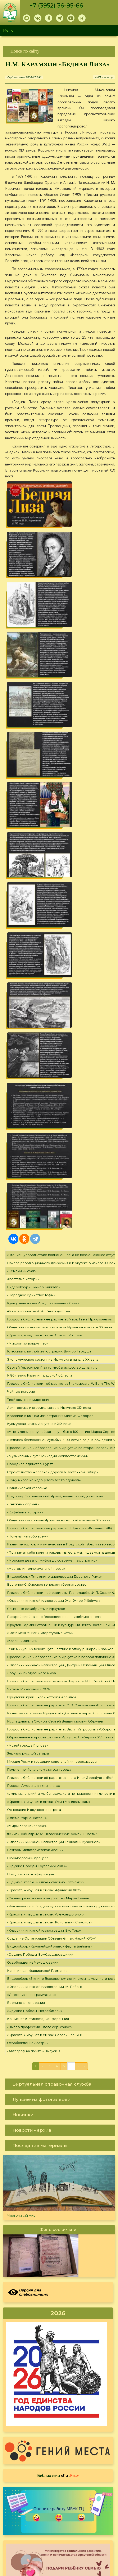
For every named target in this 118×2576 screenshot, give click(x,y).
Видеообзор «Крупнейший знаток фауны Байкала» (49, 1501)
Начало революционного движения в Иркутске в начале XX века (62, 817)
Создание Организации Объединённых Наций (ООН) (51, 1493)
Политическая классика (27, 1042)
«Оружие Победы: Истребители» (34, 1565)
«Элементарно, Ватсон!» (27, 1372)
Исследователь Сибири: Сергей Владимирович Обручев (55, 1276)
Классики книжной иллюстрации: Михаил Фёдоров (50, 970)
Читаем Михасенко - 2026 (28, 1244)
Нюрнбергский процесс (28, 1412)
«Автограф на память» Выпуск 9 (33, 1605)
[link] (59, 51)
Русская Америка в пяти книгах (33, 1340)
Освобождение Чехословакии (32, 1517)
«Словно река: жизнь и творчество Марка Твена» (48, 1453)
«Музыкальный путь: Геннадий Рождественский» (47, 1010)
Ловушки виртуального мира (31, 1227)
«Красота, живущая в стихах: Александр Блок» (45, 1469)
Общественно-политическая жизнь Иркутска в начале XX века (59, 882)
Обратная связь (67, 2537)
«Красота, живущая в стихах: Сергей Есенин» (44, 1589)
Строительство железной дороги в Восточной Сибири (53, 1026)
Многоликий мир (21, 1770)
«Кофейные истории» (25, 1067)
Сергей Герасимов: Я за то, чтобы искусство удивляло (52, 922)
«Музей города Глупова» (27, 1300)
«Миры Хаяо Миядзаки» (27, 1380)
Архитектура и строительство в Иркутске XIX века (49, 962)
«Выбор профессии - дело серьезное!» (39, 1581)
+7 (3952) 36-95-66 (57, 5)
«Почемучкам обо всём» (27, 1091)
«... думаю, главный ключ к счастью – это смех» (45, 1436)
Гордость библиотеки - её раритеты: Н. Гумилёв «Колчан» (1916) (59, 1083)
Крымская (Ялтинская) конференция (38, 1573)
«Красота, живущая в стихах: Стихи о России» (44, 890)
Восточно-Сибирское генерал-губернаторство (46, 1139)
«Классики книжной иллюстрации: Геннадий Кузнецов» (53, 1396)
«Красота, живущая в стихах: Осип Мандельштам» (48, 1356)
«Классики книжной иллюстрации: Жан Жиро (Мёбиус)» (53, 1155)
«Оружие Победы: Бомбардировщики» (40, 1509)
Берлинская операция (26, 1557)
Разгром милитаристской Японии (35, 1404)
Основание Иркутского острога (34, 1364)
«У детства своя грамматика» (31, 1549)
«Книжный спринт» (23, 1058)
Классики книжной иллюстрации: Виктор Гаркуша (49, 906)
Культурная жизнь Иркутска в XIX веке (39, 978)
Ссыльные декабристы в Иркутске (36, 1163)
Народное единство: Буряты (31, 1018)
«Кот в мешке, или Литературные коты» (40, 1187)
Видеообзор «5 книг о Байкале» (33, 841)
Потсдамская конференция (30, 1429)
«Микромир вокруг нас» (27, 898)
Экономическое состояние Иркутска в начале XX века (52, 914)
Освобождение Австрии (28, 1597)
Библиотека (58, 2029)
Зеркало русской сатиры (28, 1308)
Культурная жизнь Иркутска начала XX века (43, 858)
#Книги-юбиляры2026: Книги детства (38, 866)
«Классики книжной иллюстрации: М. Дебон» (44, 1541)
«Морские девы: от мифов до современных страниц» (52, 1115)
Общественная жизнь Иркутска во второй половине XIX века (58, 1075)
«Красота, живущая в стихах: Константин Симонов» (49, 1477)
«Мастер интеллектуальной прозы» (36, 1123)
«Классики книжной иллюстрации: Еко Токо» (44, 1485)
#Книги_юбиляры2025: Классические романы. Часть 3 (52, 1388)
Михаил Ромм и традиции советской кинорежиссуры (52, 1316)
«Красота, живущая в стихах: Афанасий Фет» (44, 1444)
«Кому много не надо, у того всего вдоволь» (44, 1034)
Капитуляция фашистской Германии (37, 1525)
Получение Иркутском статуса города (39, 1324)
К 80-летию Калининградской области (39, 930)
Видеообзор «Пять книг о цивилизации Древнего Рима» (54, 1131)
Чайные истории (21, 946)
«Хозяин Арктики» (22, 1195)
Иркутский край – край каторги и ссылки (41, 1251)
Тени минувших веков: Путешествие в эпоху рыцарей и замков (60, 1203)
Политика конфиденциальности (81, 2530)
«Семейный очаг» (21, 825)
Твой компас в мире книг (28, 954)
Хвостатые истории (23, 833)
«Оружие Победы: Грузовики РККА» (37, 1420)
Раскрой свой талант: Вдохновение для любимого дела (54, 1171)
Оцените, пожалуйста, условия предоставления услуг (58, 2411)
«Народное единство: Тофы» (31, 849)
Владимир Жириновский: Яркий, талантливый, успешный (55, 1051)
